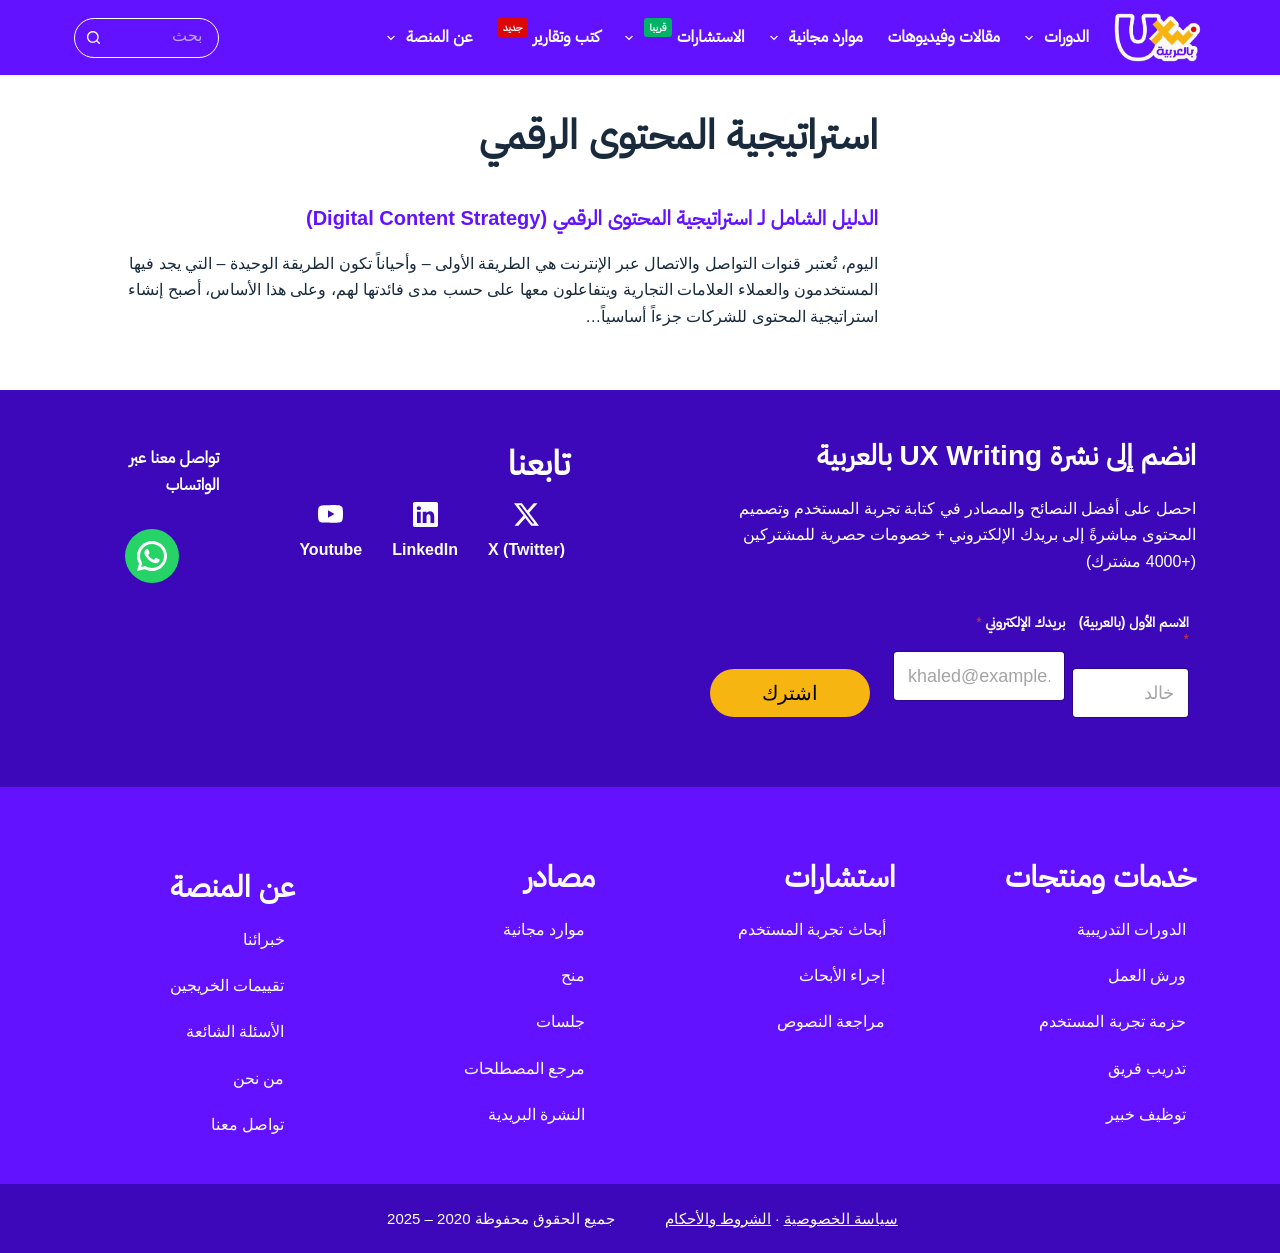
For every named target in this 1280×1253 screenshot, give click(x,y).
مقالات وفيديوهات (944, 36)
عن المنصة (425, 38)
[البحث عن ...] (164, 36)
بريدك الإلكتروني (1020, 622)
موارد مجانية (812, 38)
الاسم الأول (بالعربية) (1134, 630)
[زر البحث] (92, 38)
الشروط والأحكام (718, 1218)
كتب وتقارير (548, 32)
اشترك (790, 693)
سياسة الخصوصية (841, 1218)
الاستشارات (681, 34)
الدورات (1053, 38)
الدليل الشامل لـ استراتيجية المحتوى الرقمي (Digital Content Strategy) (592, 218)
